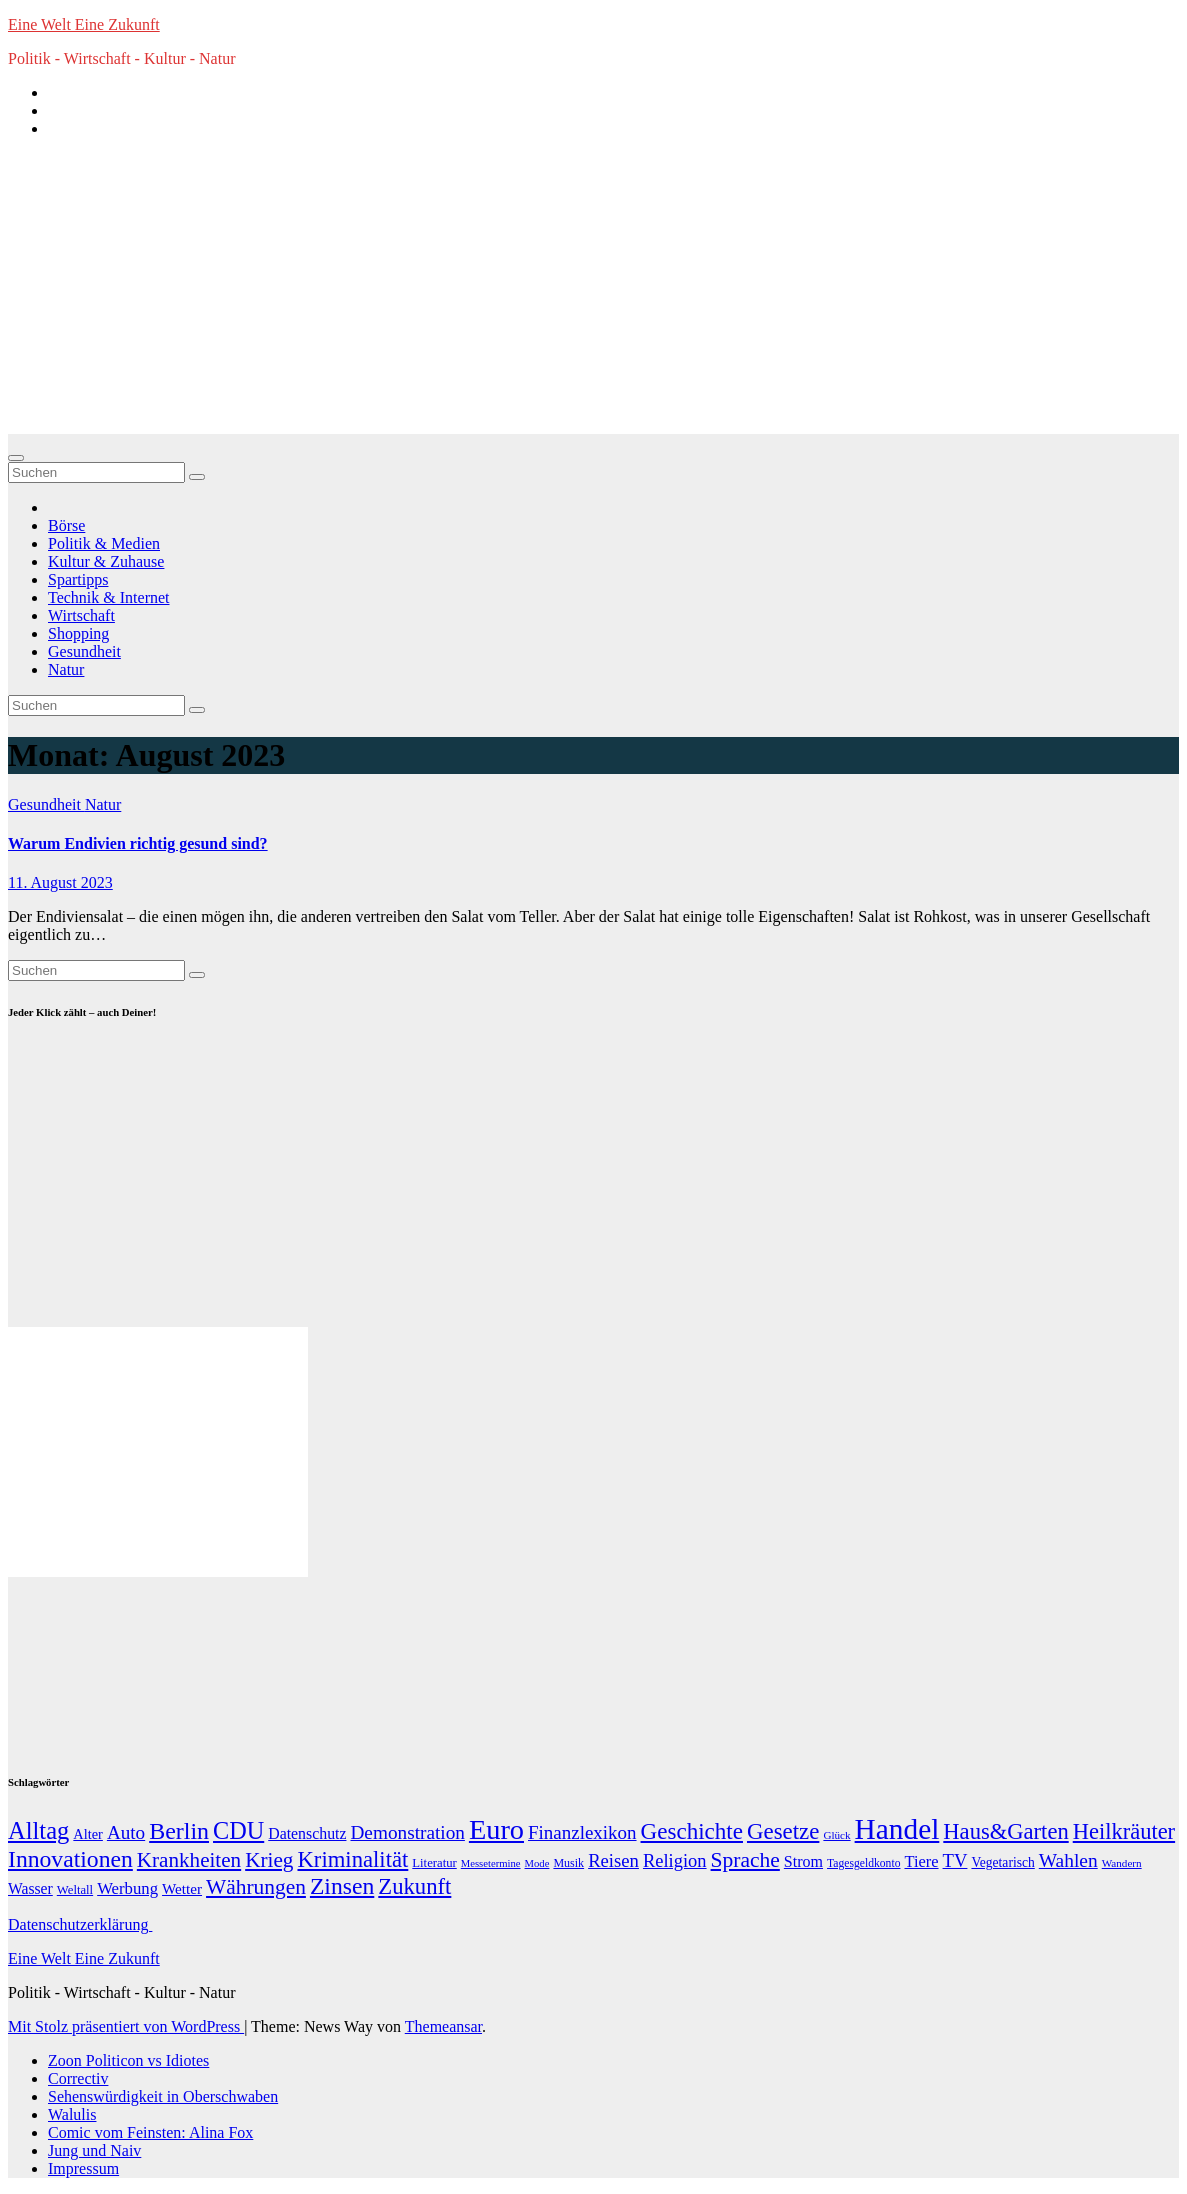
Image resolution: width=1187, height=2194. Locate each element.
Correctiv (78, 2078)
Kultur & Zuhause (106, 561)
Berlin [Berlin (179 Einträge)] (179, 1831)
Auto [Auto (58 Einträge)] (126, 1832)
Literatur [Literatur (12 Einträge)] (434, 1863)
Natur (66, 669)
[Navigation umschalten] (16, 458)
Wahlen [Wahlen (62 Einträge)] (1068, 1860)
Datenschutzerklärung (80, 1924)
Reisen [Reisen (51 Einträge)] (613, 1860)
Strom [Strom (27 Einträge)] (803, 1861)
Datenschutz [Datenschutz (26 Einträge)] (307, 1833)
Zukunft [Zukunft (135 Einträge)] (414, 1886)
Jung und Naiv (94, 2150)
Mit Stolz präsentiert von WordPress (126, 2026)
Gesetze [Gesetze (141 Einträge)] (783, 1831)
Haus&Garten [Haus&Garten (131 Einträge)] (1005, 1831)
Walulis (72, 2114)
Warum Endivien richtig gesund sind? (138, 843)
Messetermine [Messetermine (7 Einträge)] (491, 1863)
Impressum (83, 2168)
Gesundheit (84, 651)
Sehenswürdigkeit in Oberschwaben (163, 2096)
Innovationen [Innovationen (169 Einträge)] (70, 1859)
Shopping (78, 633)
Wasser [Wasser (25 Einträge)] (30, 1888)
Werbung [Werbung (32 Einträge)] (127, 1888)
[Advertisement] (593, 294)
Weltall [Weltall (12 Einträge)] (75, 1890)
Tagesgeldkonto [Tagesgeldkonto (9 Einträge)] (863, 1863)
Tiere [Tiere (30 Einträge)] (921, 1861)
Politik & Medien (104, 543)
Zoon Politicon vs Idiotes (128, 2060)
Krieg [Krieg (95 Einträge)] (269, 1860)
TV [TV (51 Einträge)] (955, 1860)
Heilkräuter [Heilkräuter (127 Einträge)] (1124, 1831)
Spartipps (78, 579)
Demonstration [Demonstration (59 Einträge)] (407, 1832)
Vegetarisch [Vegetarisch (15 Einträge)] (1002, 1862)
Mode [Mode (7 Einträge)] (537, 1863)
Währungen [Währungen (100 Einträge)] (256, 1887)
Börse (66, 525)
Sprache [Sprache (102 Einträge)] (745, 1860)
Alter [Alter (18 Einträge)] (88, 1834)
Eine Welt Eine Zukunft (84, 24)
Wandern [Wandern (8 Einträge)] (1122, 1863)
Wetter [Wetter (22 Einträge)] (182, 1888)
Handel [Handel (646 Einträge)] (897, 1829)
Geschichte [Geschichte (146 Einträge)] (692, 1831)
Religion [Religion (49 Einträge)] (675, 1861)
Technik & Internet (109, 597)
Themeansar (443, 2026)
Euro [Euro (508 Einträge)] (496, 1829)
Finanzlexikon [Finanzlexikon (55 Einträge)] (582, 1832)
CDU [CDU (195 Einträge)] (238, 1830)
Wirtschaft (81, 615)
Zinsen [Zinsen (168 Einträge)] (342, 1886)
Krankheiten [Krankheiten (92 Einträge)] (189, 1860)
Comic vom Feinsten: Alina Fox (150, 2132)
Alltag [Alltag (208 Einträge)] (38, 1830)
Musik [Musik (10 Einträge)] (568, 1863)
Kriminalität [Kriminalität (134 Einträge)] (352, 1859)
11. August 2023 (60, 882)
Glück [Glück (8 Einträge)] (836, 1835)
